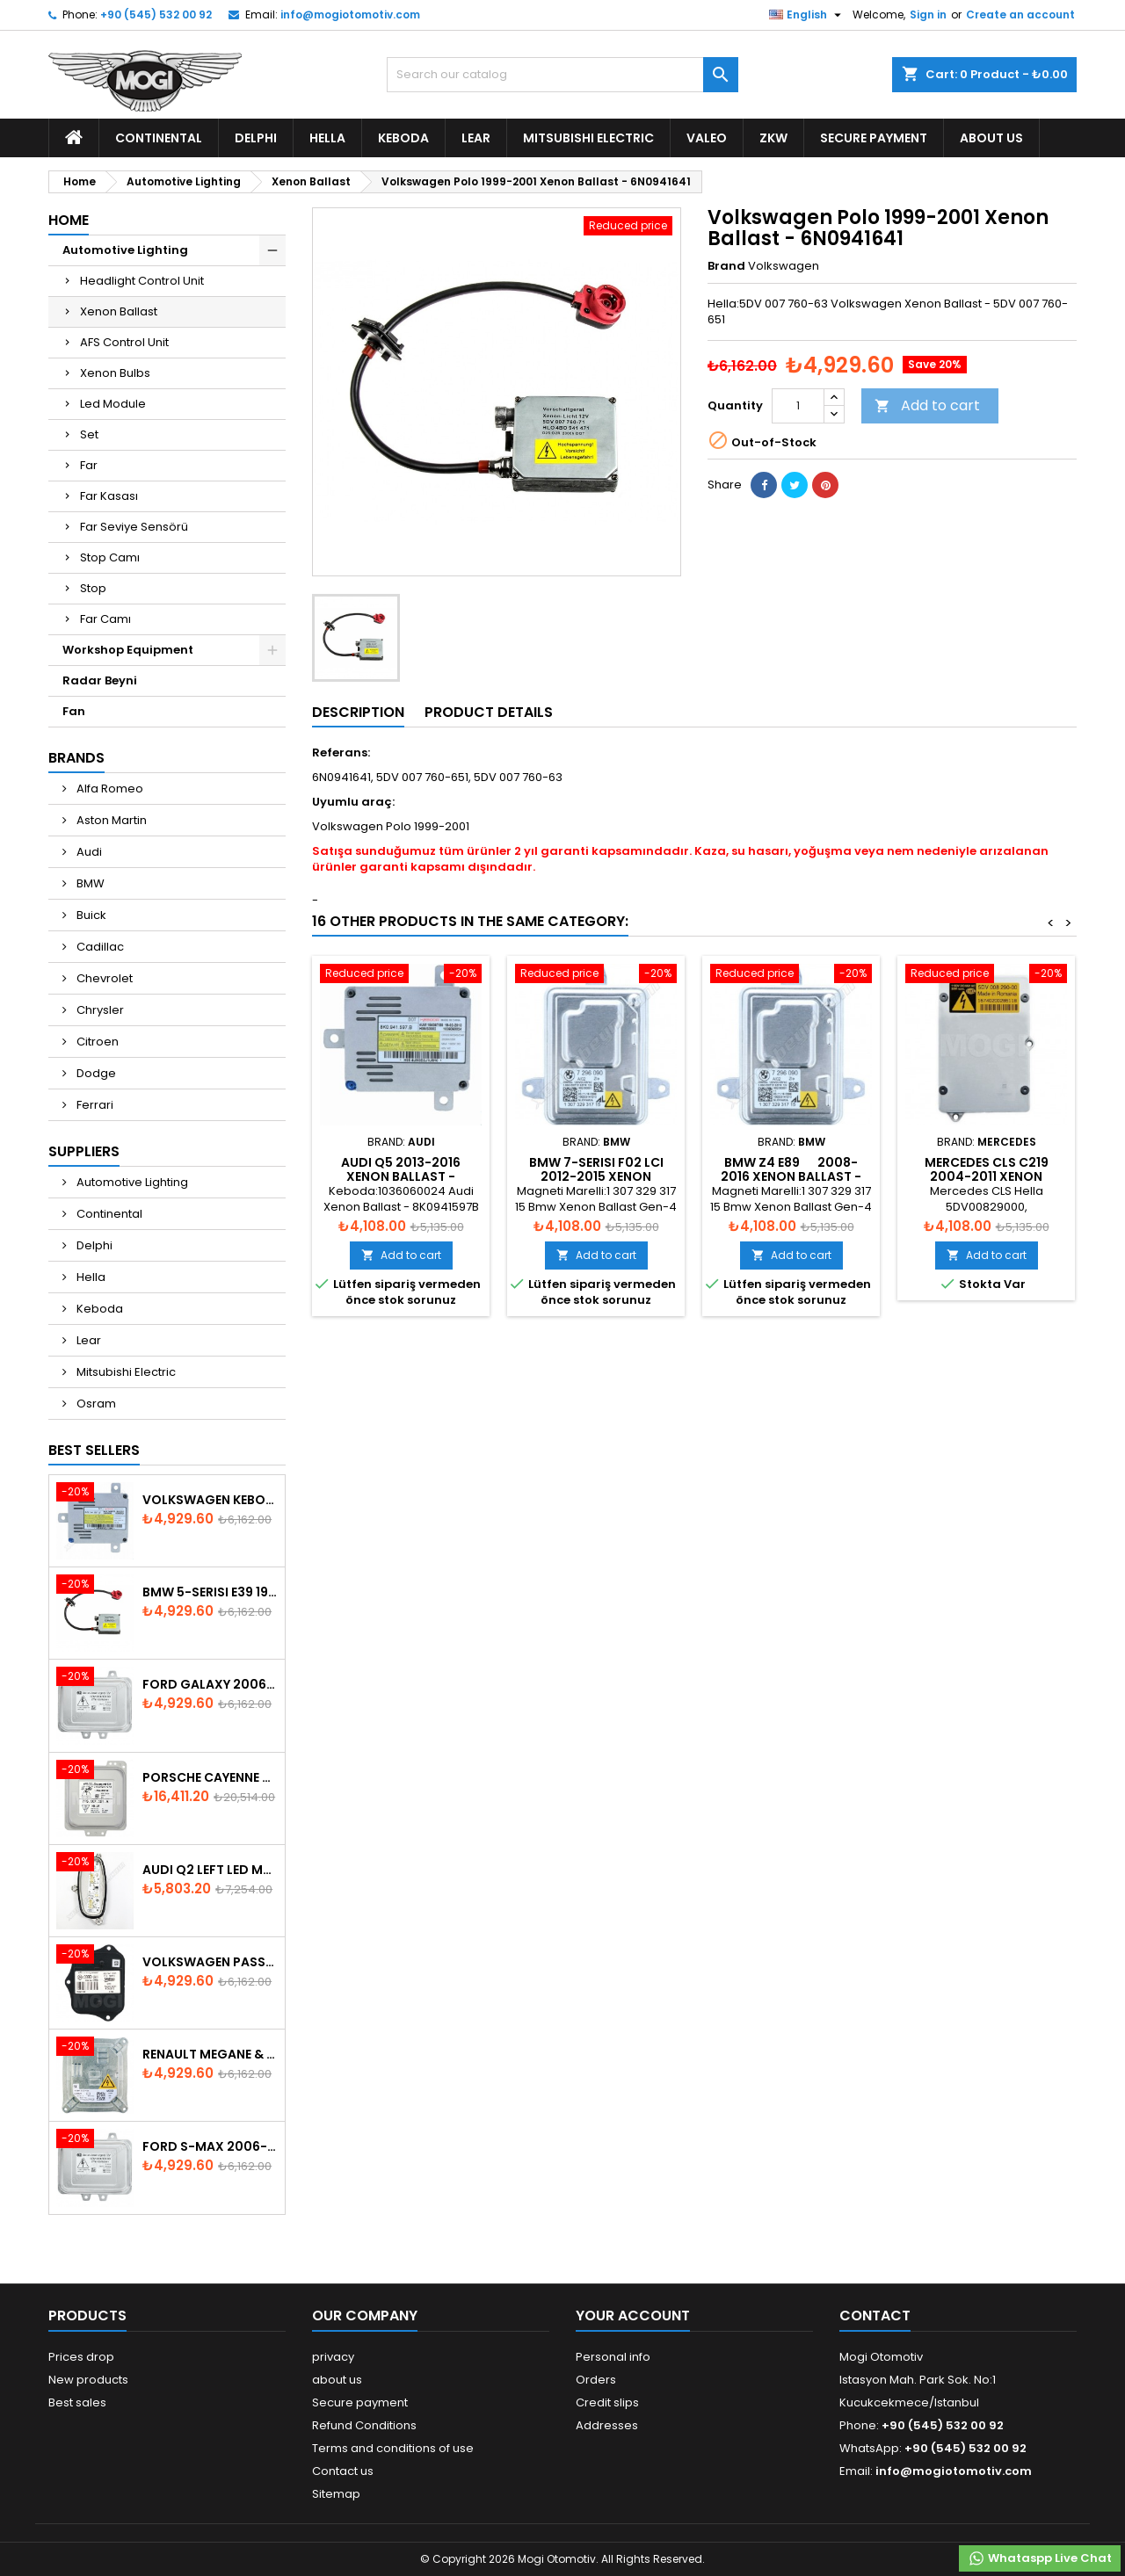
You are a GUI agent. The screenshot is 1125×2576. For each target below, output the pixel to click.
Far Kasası (109, 496)
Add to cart (927, 405)
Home (68, 220)
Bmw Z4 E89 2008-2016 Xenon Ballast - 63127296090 (791, 1176)
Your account (633, 2315)
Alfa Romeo (108, 788)
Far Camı (105, 619)
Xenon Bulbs (115, 373)
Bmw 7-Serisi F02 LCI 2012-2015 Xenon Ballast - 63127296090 (595, 1176)
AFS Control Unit (124, 342)
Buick (90, 915)
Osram (95, 1403)
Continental (158, 138)
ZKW (773, 138)
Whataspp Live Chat (1040, 2558)
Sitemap (336, 2494)
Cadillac (99, 946)
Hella (327, 138)
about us (991, 138)
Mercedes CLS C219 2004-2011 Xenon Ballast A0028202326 (986, 1176)
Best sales (77, 2402)
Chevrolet (103, 978)
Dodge (95, 1073)
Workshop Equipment (127, 649)
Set (89, 434)
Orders (596, 2379)
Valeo (706, 138)
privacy (333, 2356)
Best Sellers (94, 1450)
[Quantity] (798, 405)
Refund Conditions (364, 2425)
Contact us (343, 2471)
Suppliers (84, 1151)
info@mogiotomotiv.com (350, 14)
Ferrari (93, 1104)
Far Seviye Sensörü (134, 526)
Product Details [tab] (489, 712)
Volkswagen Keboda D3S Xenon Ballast (210, 1500)
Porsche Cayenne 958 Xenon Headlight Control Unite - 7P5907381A (210, 1777)
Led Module (113, 403)
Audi (88, 851)
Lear (475, 138)
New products (88, 2379)
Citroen (96, 1041)
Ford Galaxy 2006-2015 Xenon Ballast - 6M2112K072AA (210, 1684)
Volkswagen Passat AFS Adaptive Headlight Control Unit (210, 1962)
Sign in (928, 14)
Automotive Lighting (125, 250)
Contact (875, 2315)
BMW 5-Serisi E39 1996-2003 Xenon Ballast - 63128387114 (210, 1592)
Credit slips (607, 2402)
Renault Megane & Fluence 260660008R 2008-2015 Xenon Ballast (210, 2054)
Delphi (256, 138)
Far (89, 465)
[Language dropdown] (807, 15)
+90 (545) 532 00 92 (156, 14)
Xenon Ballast (118, 311)
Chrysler (99, 1010)
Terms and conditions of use (393, 2448)
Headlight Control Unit (142, 280)
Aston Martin (110, 820)
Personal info (613, 2356)
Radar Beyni (99, 680)
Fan (73, 711)
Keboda (403, 138)
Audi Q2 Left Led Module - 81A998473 (210, 1870)
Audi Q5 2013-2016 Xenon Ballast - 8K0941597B (401, 1176)
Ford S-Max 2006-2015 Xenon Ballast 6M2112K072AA (210, 2146)
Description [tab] (358, 712)
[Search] (562, 74)
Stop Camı (110, 557)
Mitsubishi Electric (588, 138)
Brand (726, 266)
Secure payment (873, 138)
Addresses (607, 2425)
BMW (89, 883)
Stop (93, 588)
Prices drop (81, 2356)
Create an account (1020, 14)
